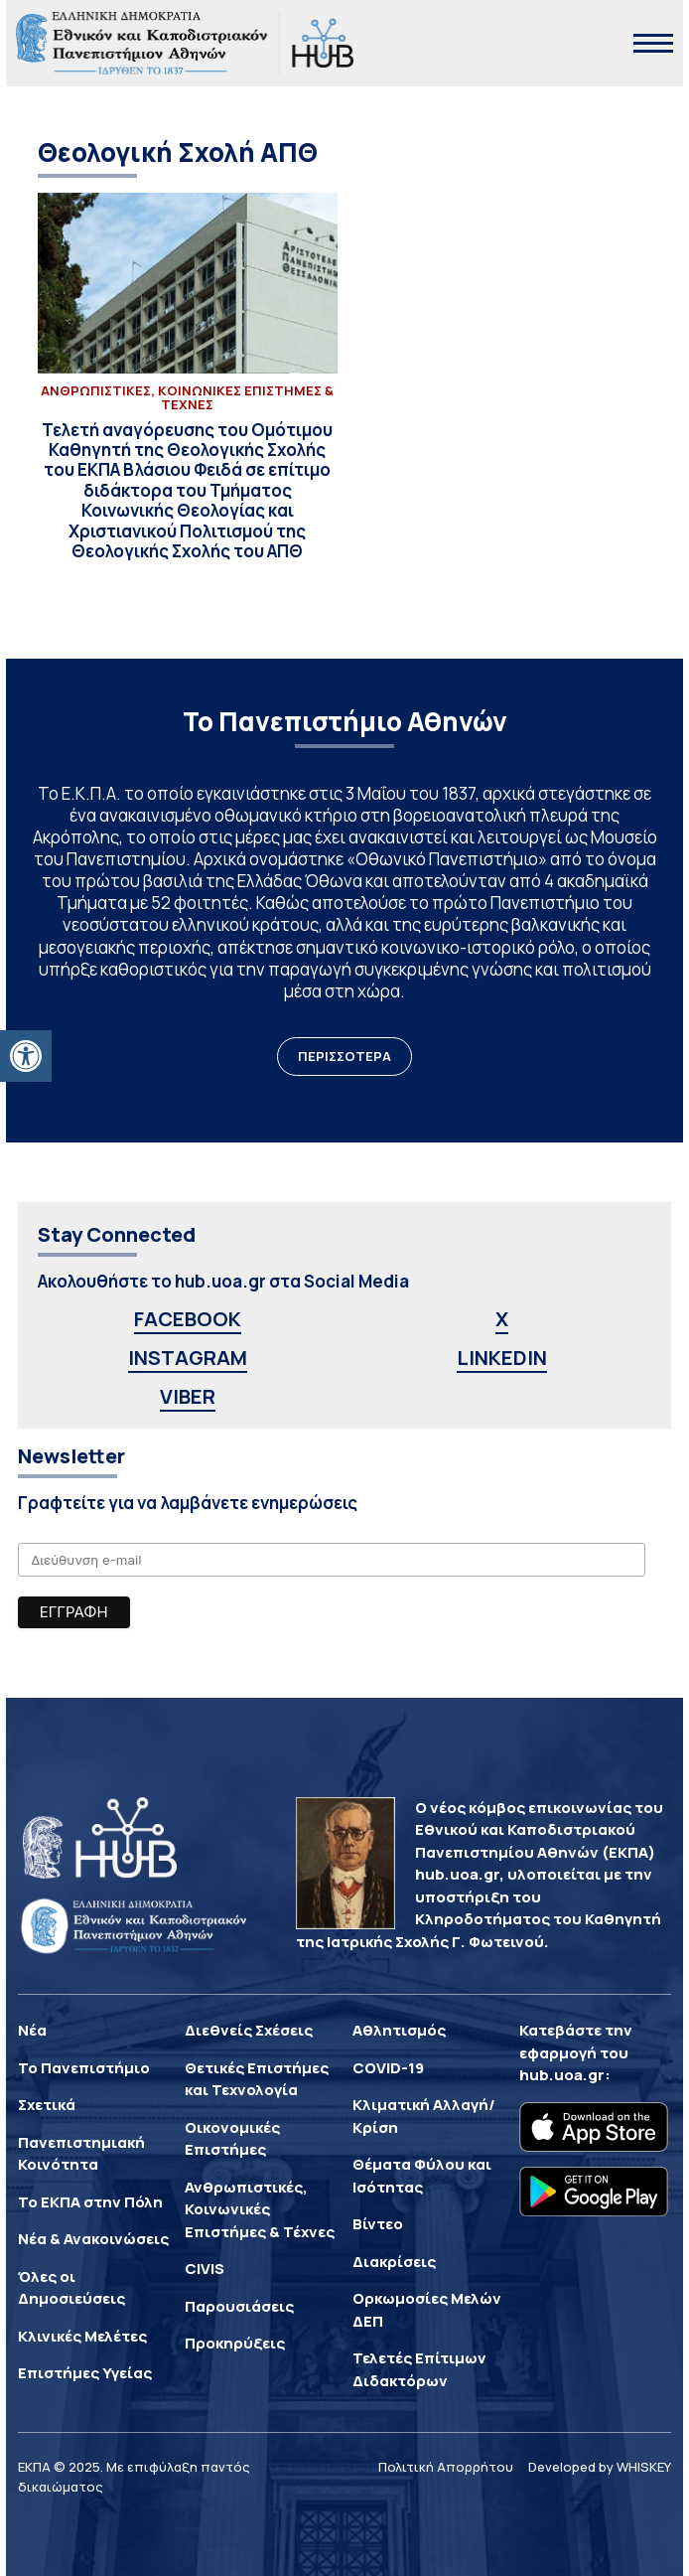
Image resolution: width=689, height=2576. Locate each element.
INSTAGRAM (187, 1357)
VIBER (187, 1396)
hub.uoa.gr (562, 2074)
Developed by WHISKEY (599, 2467)
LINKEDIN (502, 1357)
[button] (26, 1056)
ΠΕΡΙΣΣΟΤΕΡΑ (344, 1056)
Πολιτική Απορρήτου (445, 2467)
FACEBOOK (187, 1318)
